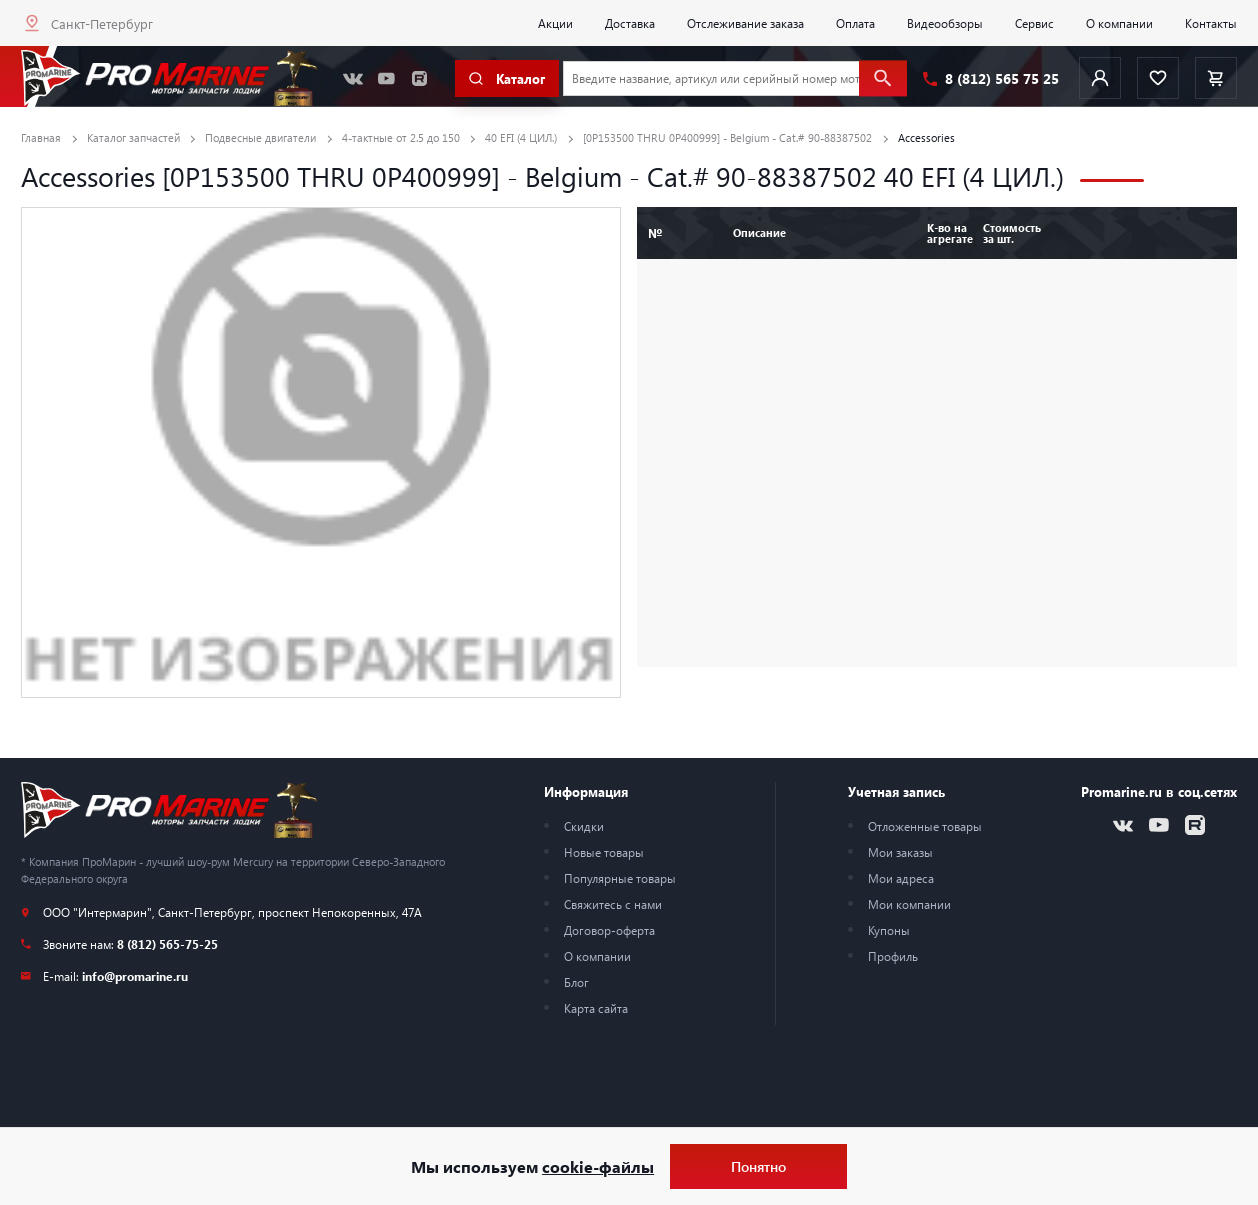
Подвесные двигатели (260, 137)
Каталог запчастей (133, 137)
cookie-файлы (598, 1166)
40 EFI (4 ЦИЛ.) (521, 137)
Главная (41, 137)
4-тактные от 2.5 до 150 (401, 137)
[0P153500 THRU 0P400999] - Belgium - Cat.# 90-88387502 (727, 137)
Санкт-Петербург (102, 23)
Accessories (926, 137)
